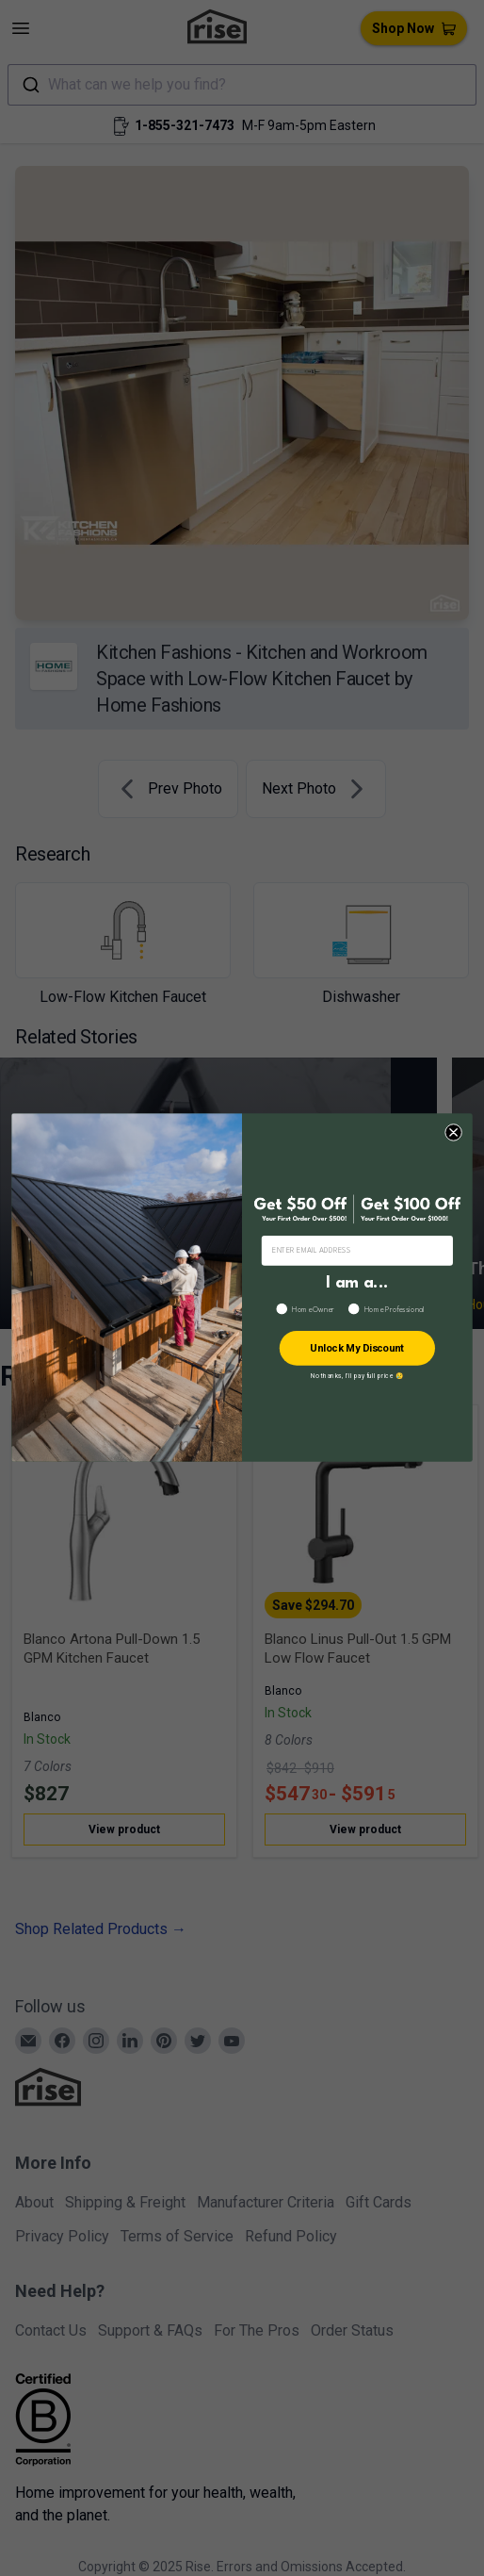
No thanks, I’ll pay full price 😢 (357, 1376)
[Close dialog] (452, 1132)
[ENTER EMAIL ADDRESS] (357, 1251)
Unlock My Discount (357, 1348)
